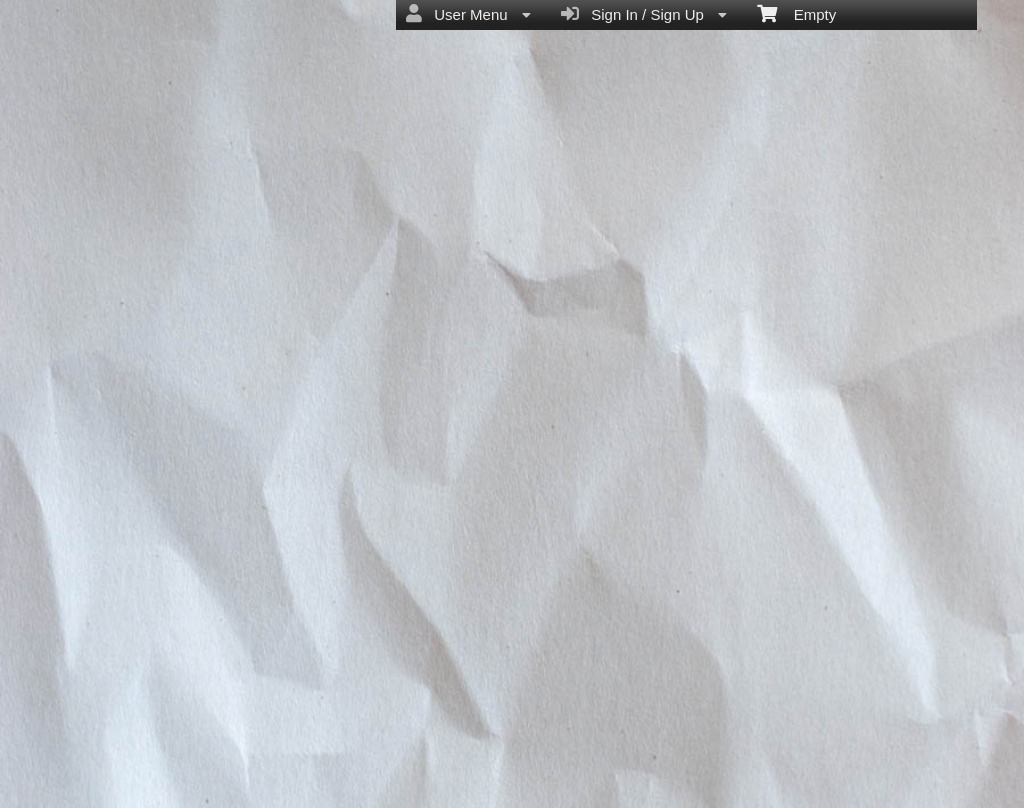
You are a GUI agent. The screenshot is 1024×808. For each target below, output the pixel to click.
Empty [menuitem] (796, 13)
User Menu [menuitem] (468, 14)
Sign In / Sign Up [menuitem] (644, 14)
